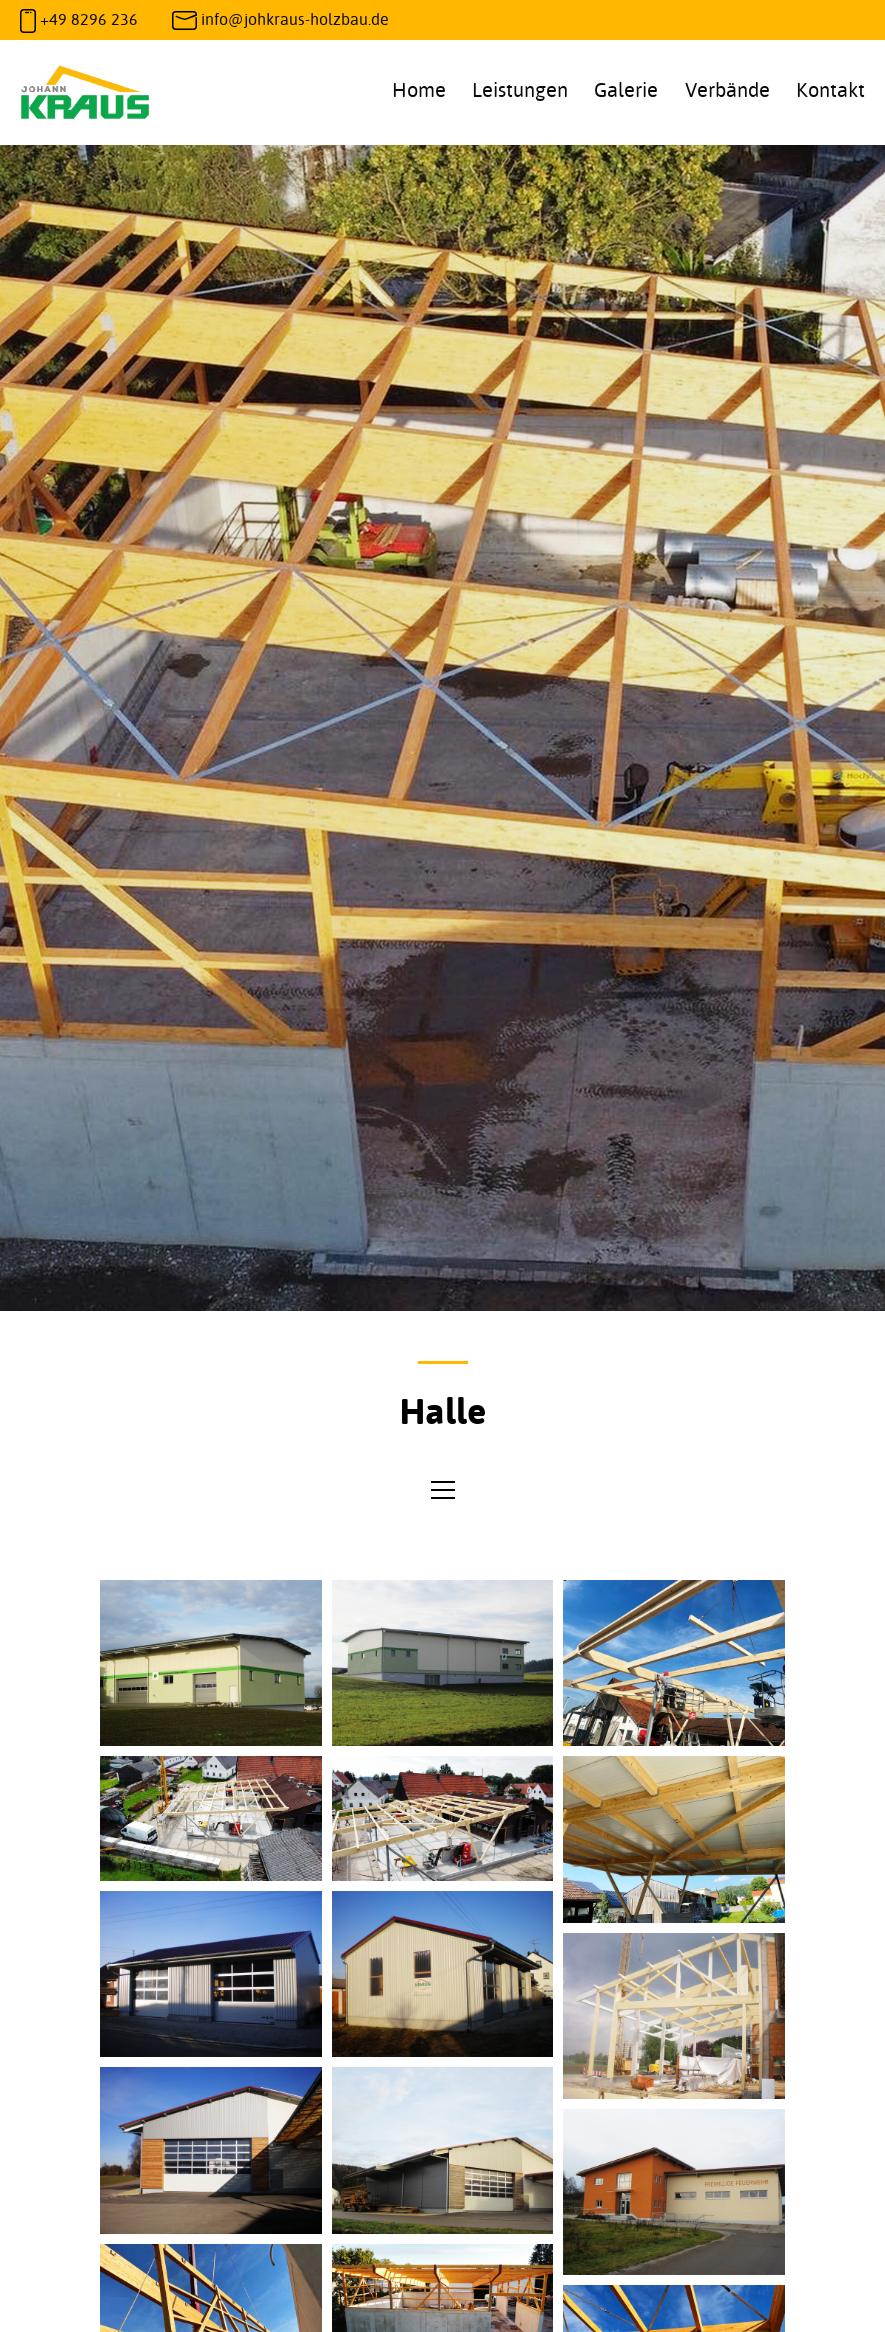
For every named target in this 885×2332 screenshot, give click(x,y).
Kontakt (830, 89)
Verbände (727, 89)
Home (419, 89)
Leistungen (520, 89)
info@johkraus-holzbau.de (295, 19)
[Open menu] (443, 1490)
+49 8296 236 (89, 19)
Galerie (626, 89)
